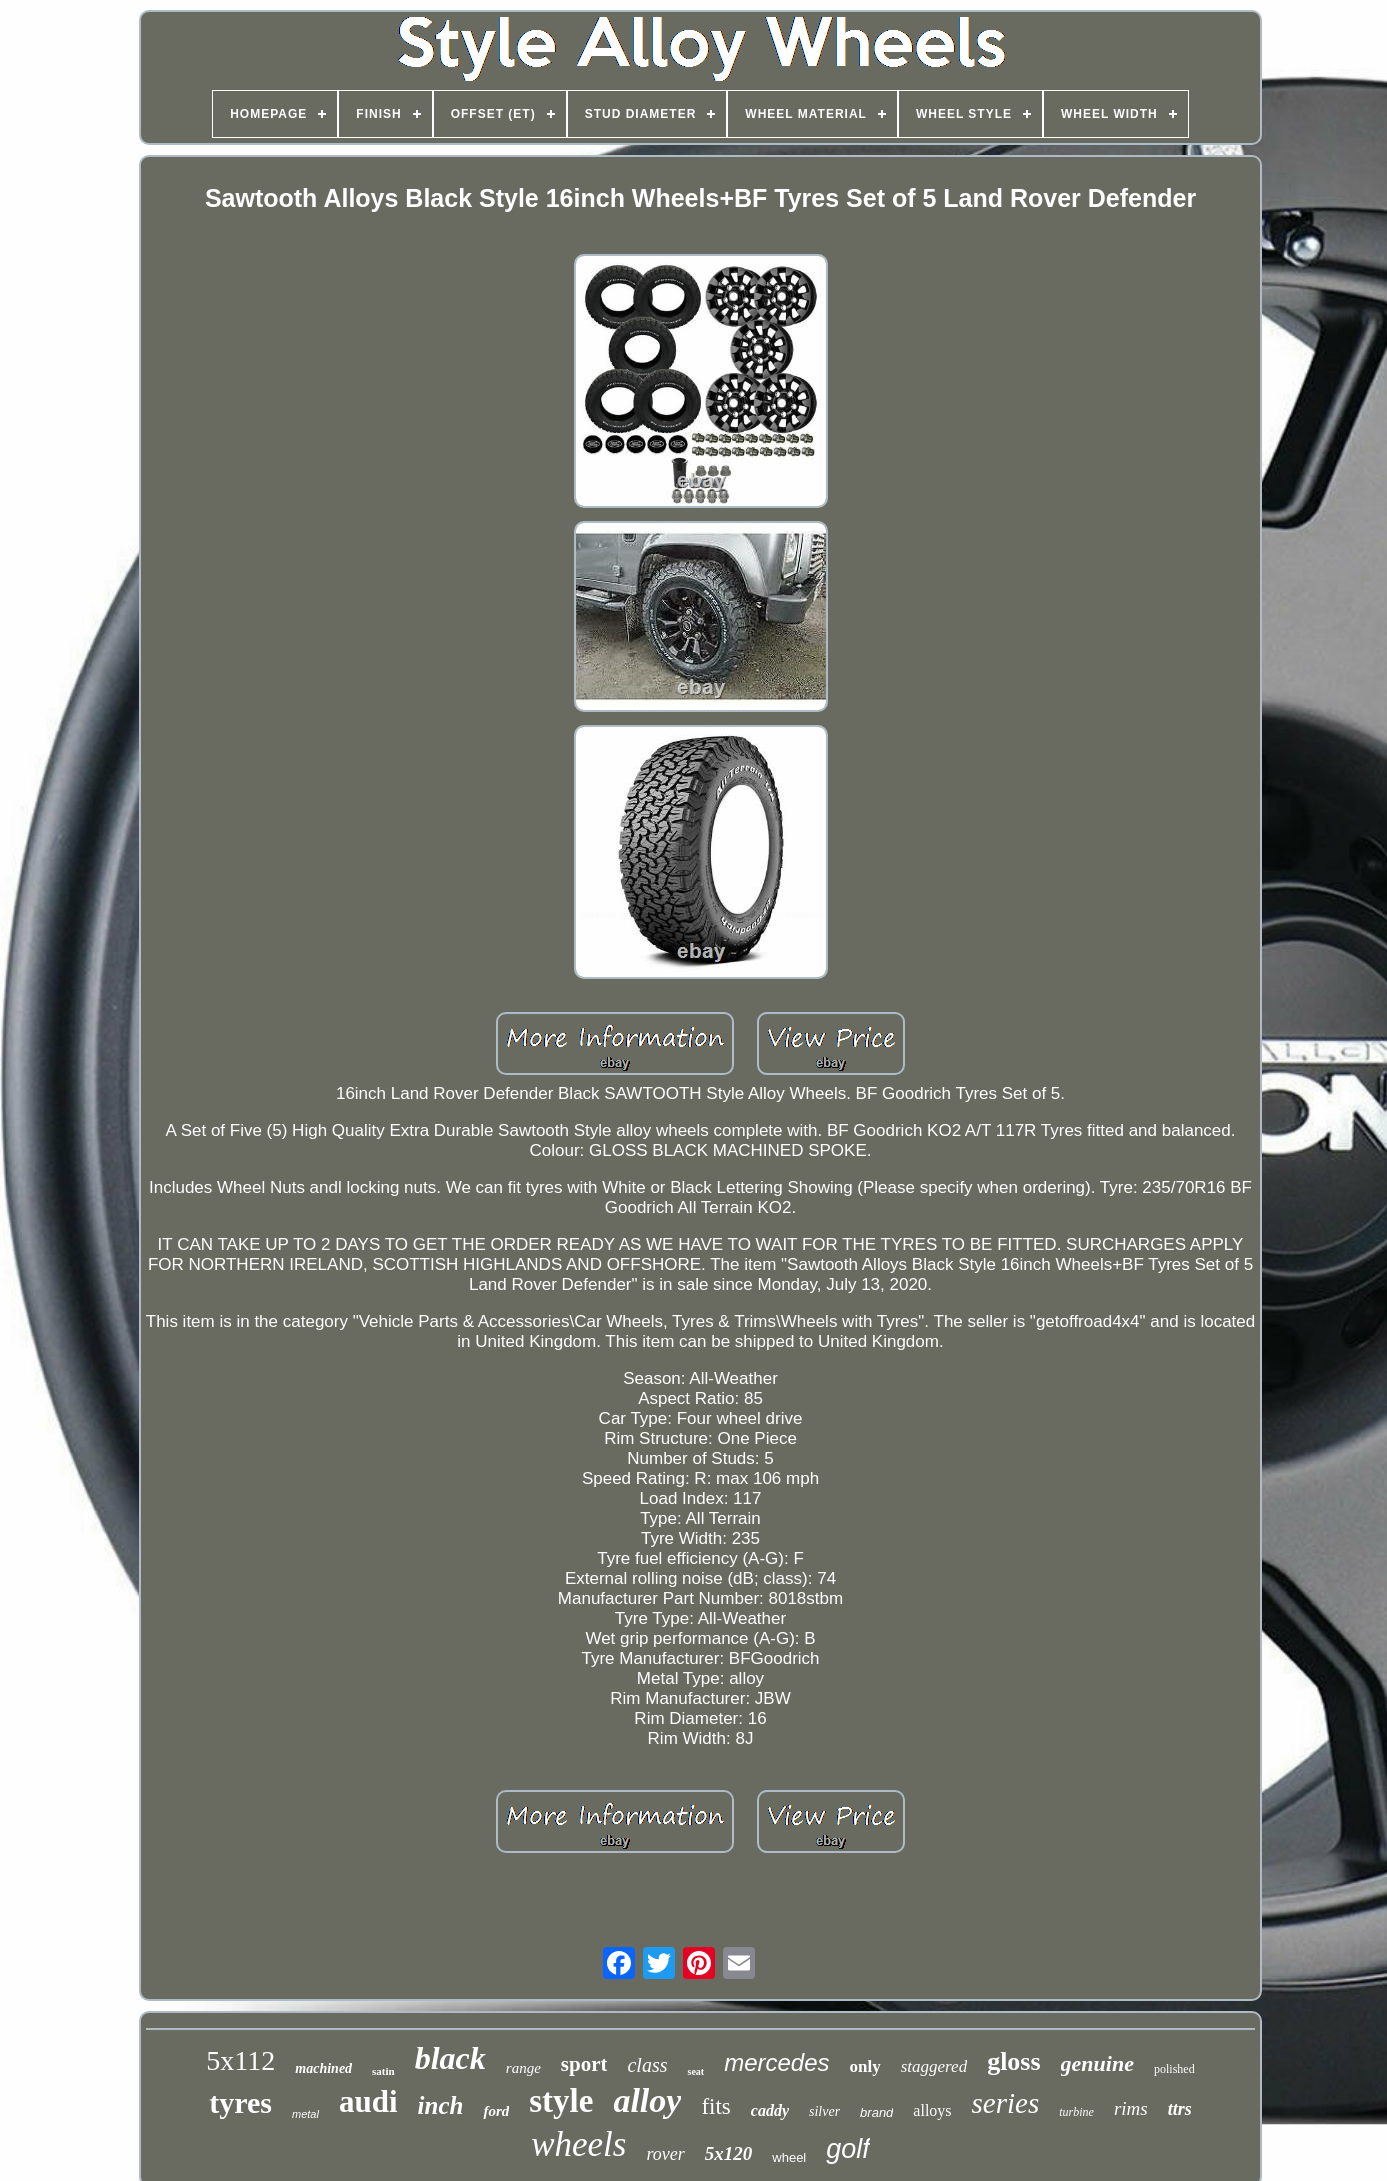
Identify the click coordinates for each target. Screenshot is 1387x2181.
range (523, 2068)
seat (695, 2071)
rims (1131, 2108)
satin (383, 2071)
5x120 (729, 2153)
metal (305, 2114)
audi (368, 2101)
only (865, 2066)
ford (496, 2111)
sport (584, 2064)
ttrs (1180, 2109)
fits (715, 2106)
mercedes (776, 2062)
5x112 (240, 2060)
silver (824, 2111)
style (561, 2101)
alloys (932, 2110)
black (450, 2058)
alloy (647, 2100)
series (1006, 2103)
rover (665, 2154)
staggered (934, 2066)
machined (323, 2068)
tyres (240, 2102)
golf (848, 2149)
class (647, 2065)
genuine (1097, 2063)
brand (876, 2112)
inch (441, 2105)
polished (1174, 2069)
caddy (770, 2110)
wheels (578, 2144)
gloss (1013, 2061)
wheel (789, 2157)
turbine (1076, 2112)
